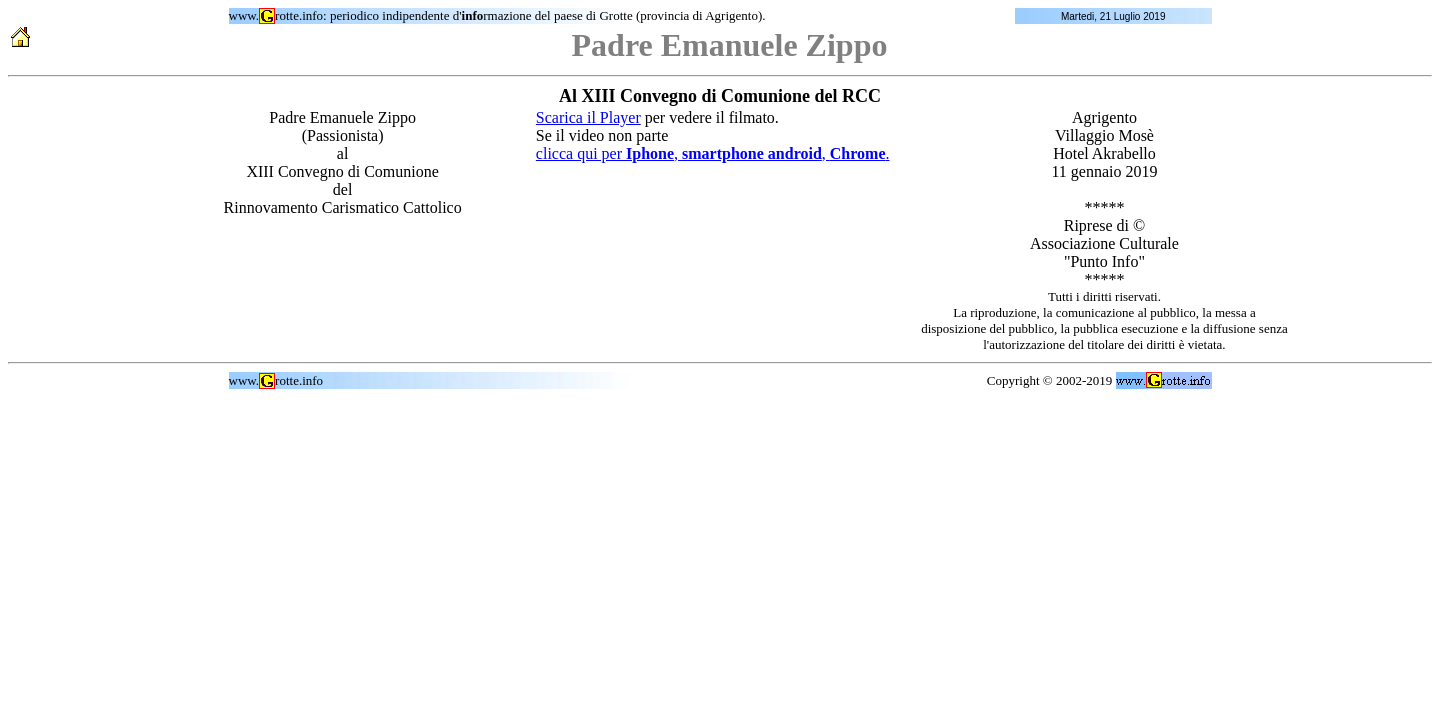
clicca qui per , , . (713, 153)
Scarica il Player (588, 117)
